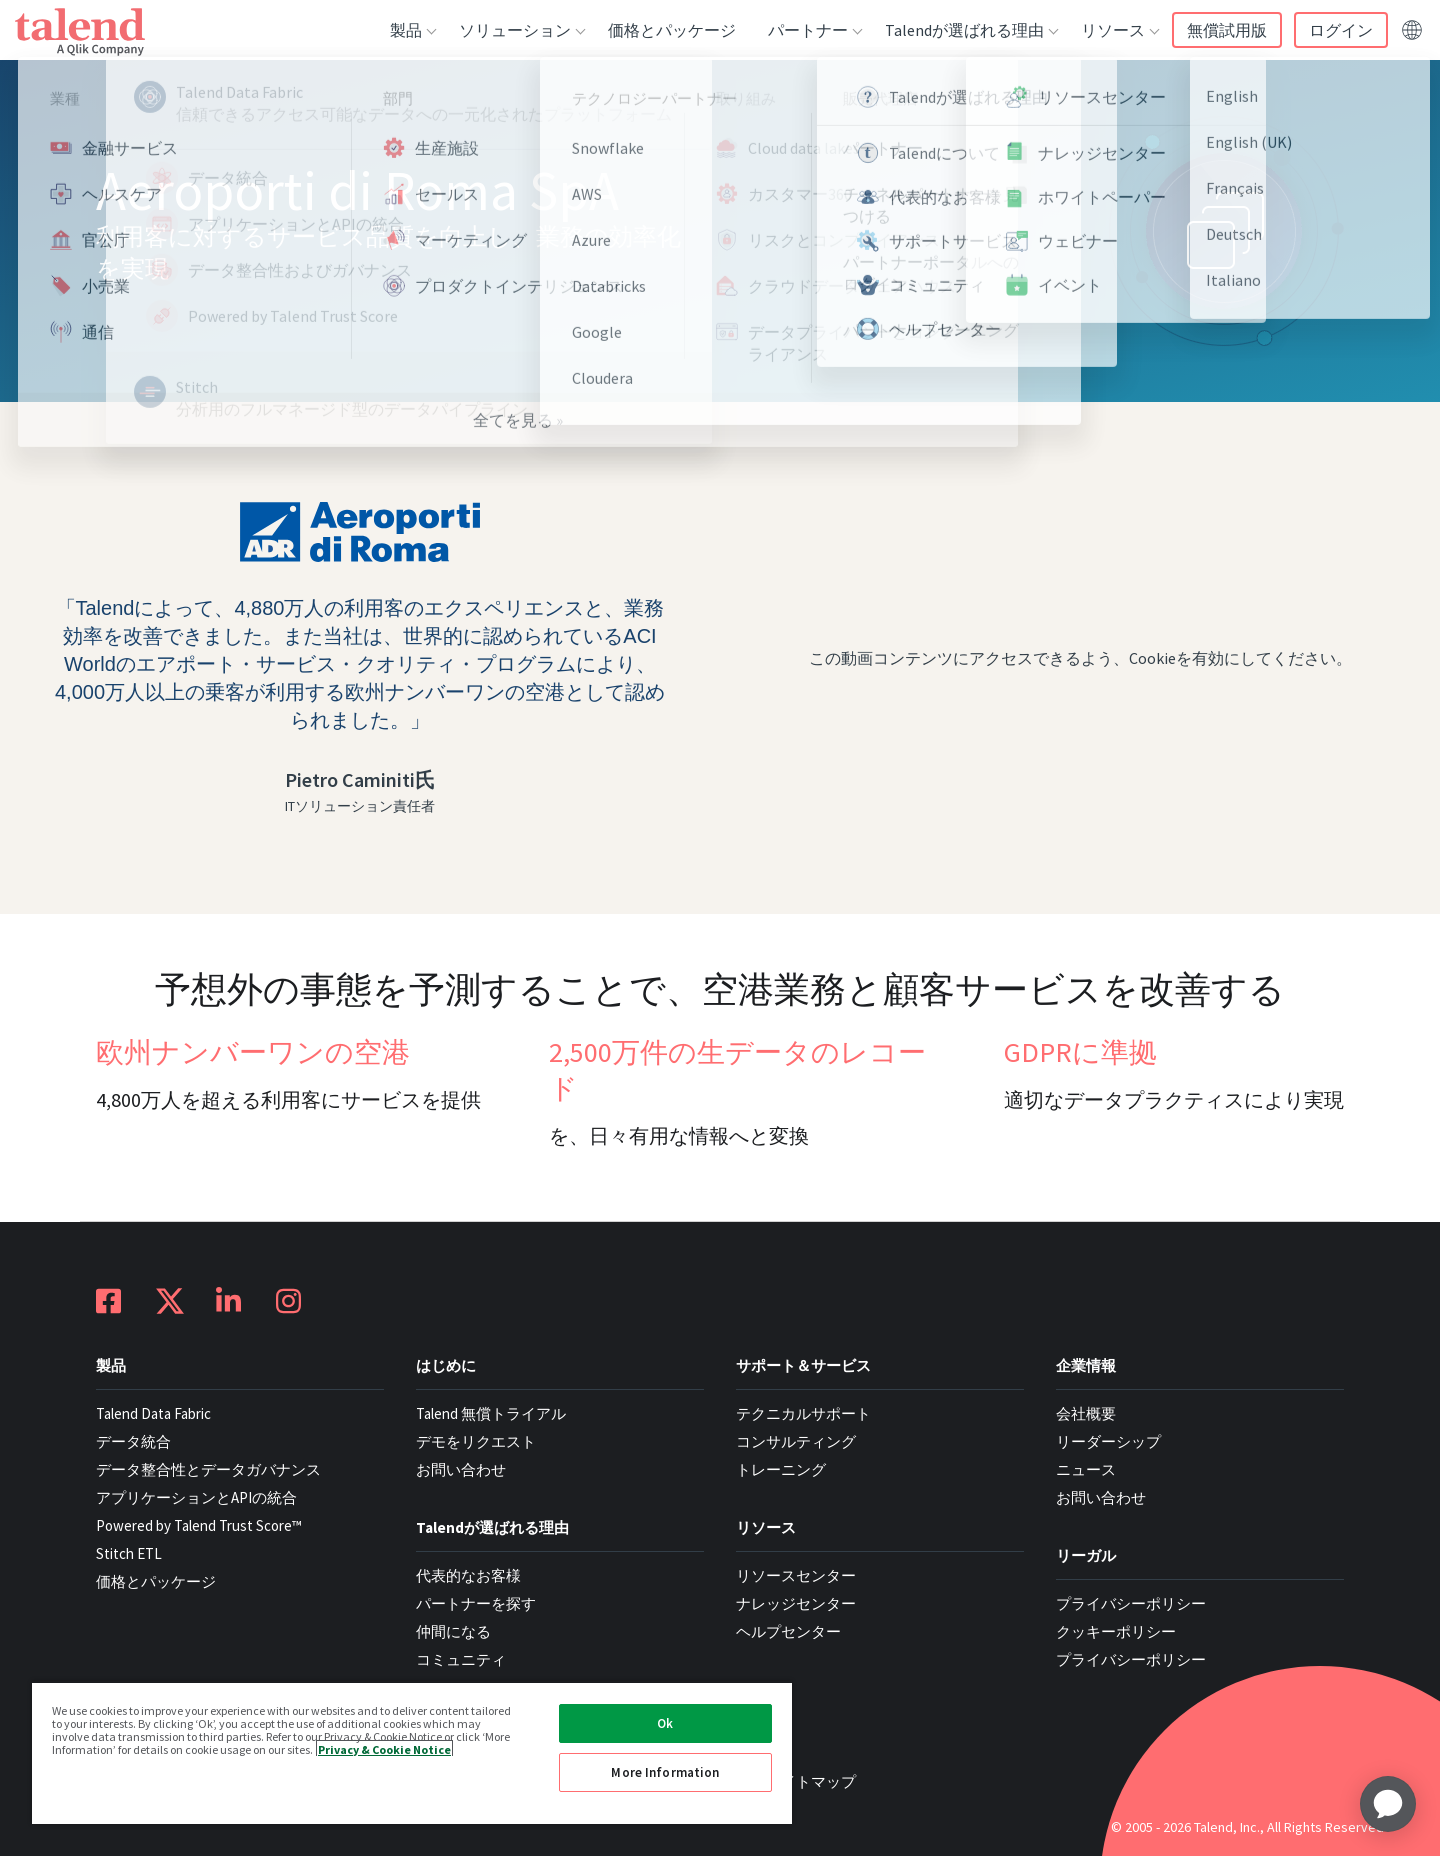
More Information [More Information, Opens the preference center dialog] (665, 1772)
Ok (665, 1723)
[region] (412, 1752)
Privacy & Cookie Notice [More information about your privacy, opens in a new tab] (384, 1748)
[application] (1388, 1804)
